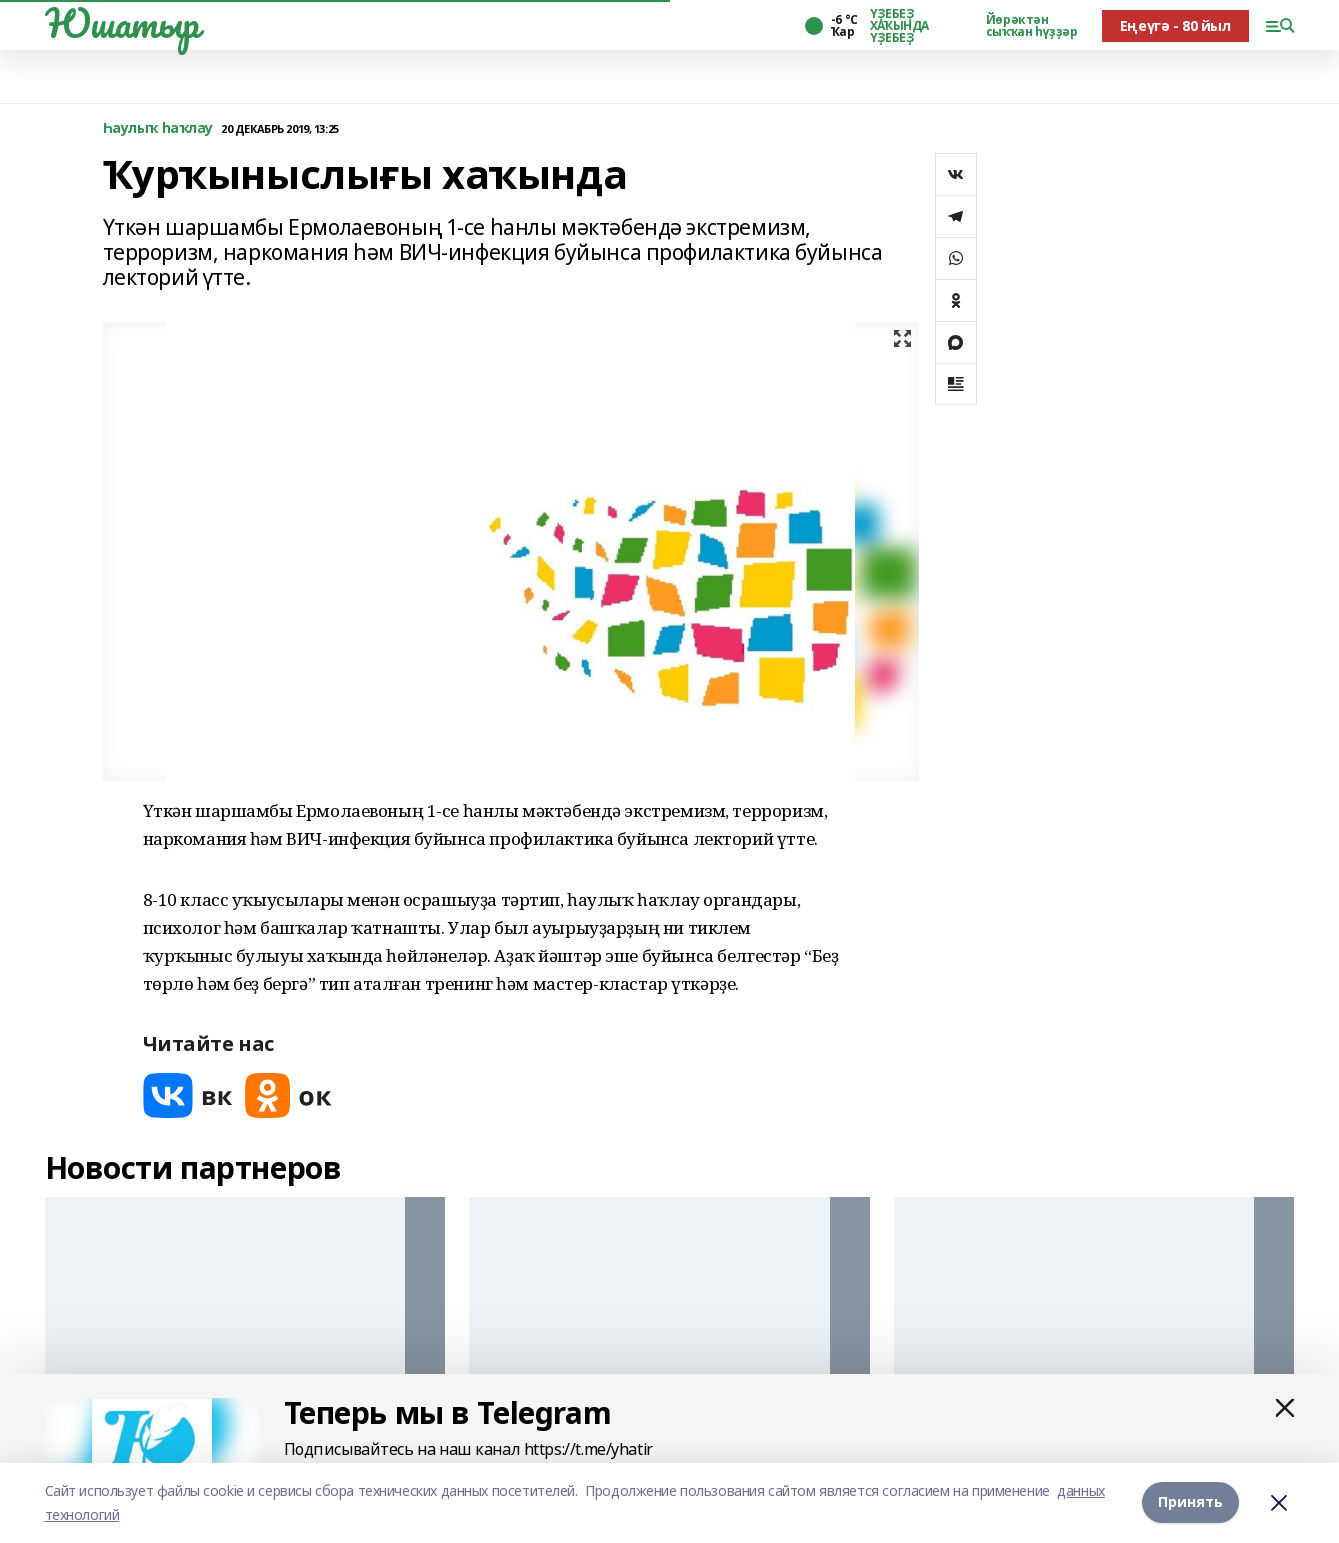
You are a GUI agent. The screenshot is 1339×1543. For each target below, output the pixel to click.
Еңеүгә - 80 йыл (1175, 25)
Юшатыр (122, 23)
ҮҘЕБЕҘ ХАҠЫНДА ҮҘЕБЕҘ (899, 26)
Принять (1190, 1501)
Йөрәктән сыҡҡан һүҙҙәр (1032, 26)
